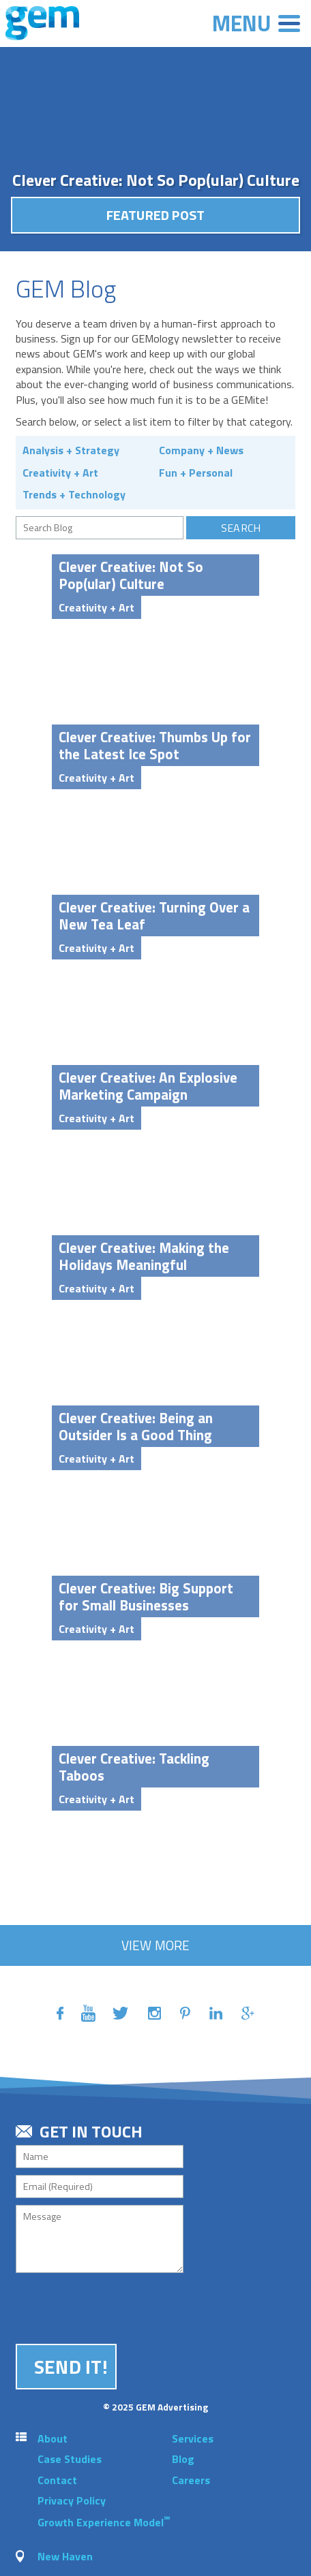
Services (192, 2438)
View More (155, 1945)
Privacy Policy (72, 2500)
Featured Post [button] (155, 214)
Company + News (201, 450)
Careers (191, 2480)
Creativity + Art (60, 472)
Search (241, 528)
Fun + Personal (196, 472)
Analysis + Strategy (71, 450)
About (53, 2438)
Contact (57, 2480)
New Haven (65, 2556)
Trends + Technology (74, 494)
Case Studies (70, 2459)
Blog (183, 2459)
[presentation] (119, 2306)
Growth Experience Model (104, 2522)
